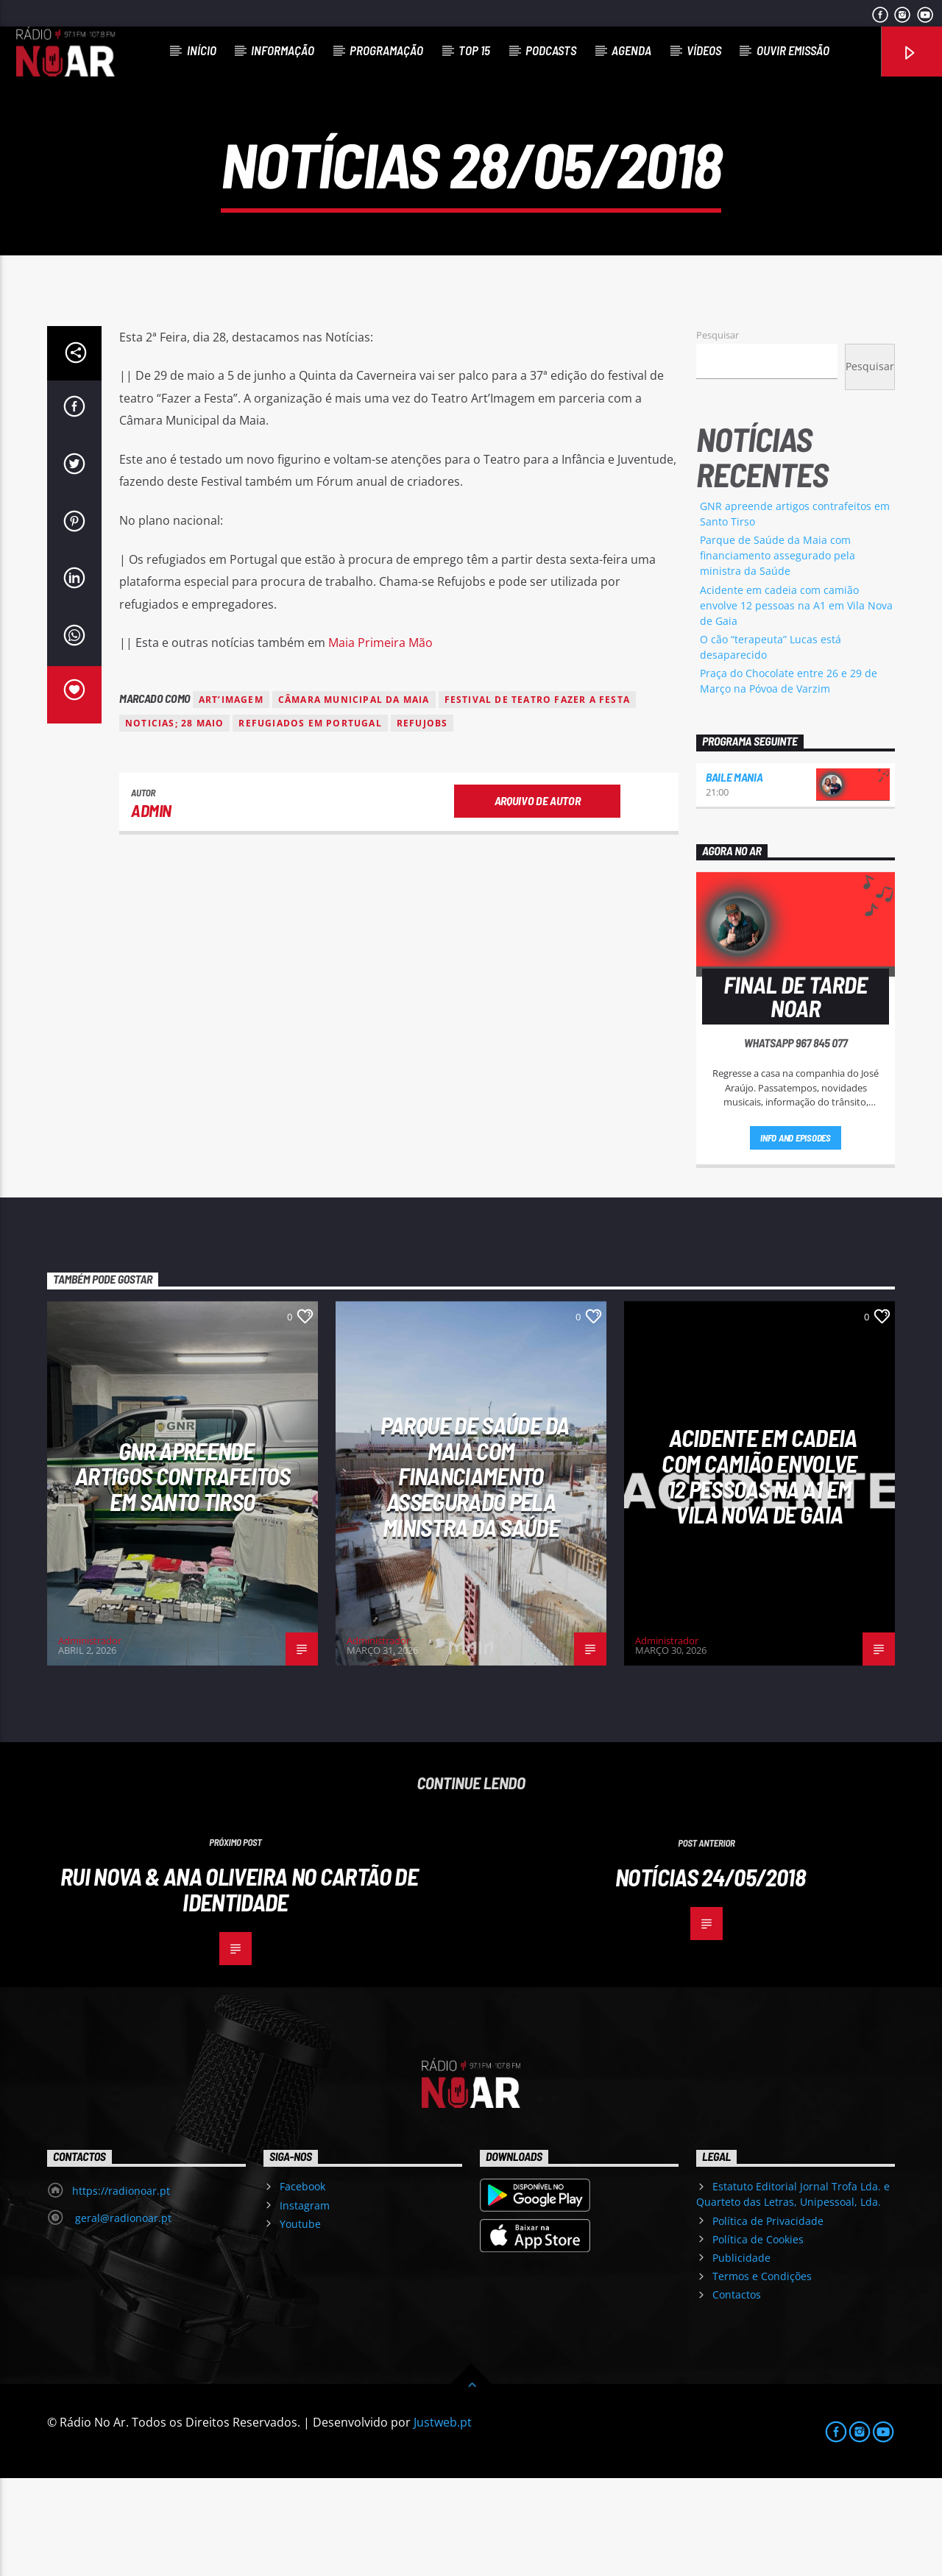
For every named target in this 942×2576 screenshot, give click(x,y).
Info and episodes (795, 1236)
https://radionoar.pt (121, 2289)
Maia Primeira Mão (380, 741)
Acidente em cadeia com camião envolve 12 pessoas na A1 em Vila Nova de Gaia (796, 703)
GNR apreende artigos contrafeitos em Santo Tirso (182, 1574)
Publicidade (741, 2356)
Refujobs (422, 821)
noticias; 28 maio (174, 821)
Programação (386, 50)
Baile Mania (734, 875)
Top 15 (474, 50)
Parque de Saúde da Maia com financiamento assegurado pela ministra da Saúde (777, 653)
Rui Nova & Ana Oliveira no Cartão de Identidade (239, 1987)
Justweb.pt (443, 2520)
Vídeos (704, 50)
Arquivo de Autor (538, 898)
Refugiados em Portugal (309, 821)
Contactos (736, 2392)
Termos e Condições (762, 2374)
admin (151, 908)
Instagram (305, 2303)
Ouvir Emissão (793, 50)
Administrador (89, 1738)
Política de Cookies (758, 2337)
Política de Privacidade (768, 2319)
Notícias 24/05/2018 (710, 1975)
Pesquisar (717, 432)
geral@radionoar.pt (121, 2316)
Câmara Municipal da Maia (354, 797)
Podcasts (550, 50)
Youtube (300, 2322)
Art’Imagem (231, 797)
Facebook (302, 2284)
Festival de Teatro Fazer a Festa (537, 797)
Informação (282, 50)
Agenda (631, 50)
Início (201, 50)
